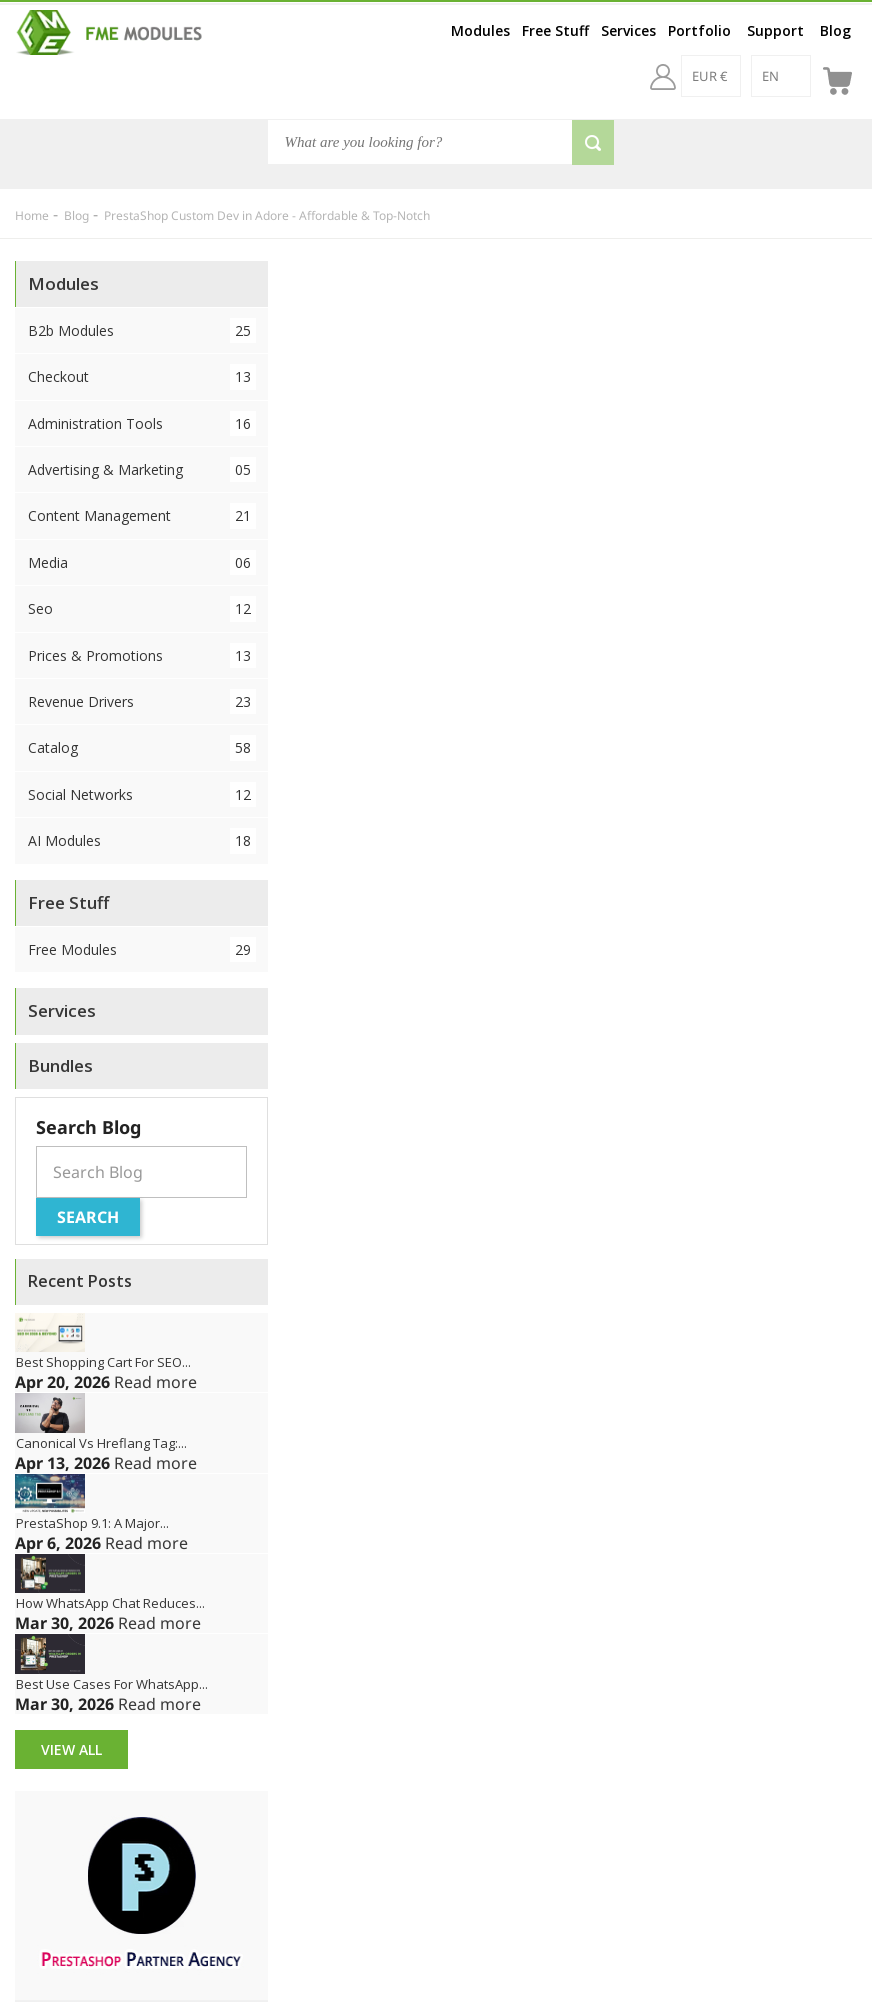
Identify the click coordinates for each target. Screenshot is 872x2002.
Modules (480, 30)
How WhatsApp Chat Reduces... (110, 1603)
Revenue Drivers (142, 701)
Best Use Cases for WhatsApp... (112, 1684)
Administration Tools (142, 423)
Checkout (142, 376)
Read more (155, 1382)
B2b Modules (142, 330)
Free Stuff (555, 30)
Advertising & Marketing (142, 469)
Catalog (142, 747)
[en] (781, 76)
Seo (142, 608)
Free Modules (142, 949)
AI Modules (142, 840)
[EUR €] (711, 76)
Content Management (142, 515)
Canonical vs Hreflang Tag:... (101, 1443)
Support (775, 30)
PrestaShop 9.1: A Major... (92, 1523)
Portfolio (699, 30)
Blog (835, 30)
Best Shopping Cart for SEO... (103, 1362)
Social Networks (142, 794)
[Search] (441, 142)
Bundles (60, 1065)
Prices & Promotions (142, 655)
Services (628, 30)
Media (142, 562)
